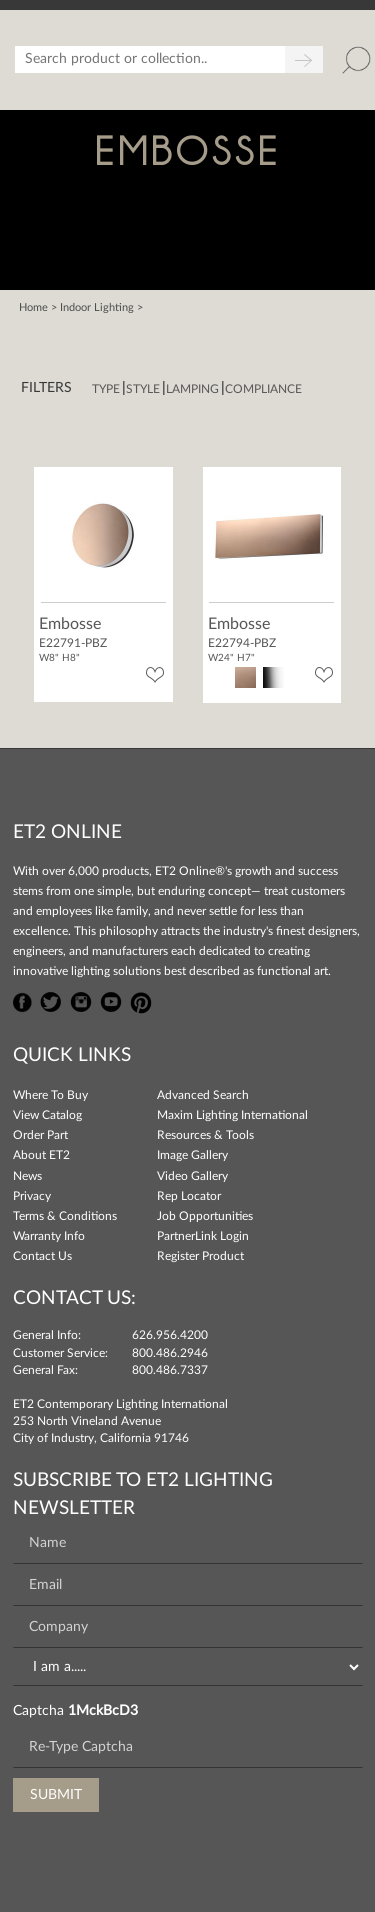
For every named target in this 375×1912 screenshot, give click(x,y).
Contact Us (42, 1256)
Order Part (40, 1135)
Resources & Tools (205, 1135)
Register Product (200, 1256)
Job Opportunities (205, 1216)
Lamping (192, 389)
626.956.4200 (170, 1335)
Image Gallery (192, 1155)
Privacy (32, 1196)
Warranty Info (49, 1236)
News (27, 1176)
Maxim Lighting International (232, 1115)
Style (143, 389)
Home (33, 307)
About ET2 (41, 1155)
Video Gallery (192, 1176)
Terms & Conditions (65, 1216)
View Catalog (47, 1115)
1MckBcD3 (103, 1711)
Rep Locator (189, 1196)
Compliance (263, 389)
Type (106, 389)
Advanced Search (203, 1095)
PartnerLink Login (203, 1236)
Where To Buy (50, 1095)
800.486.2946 (170, 1353)
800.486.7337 (170, 1370)
